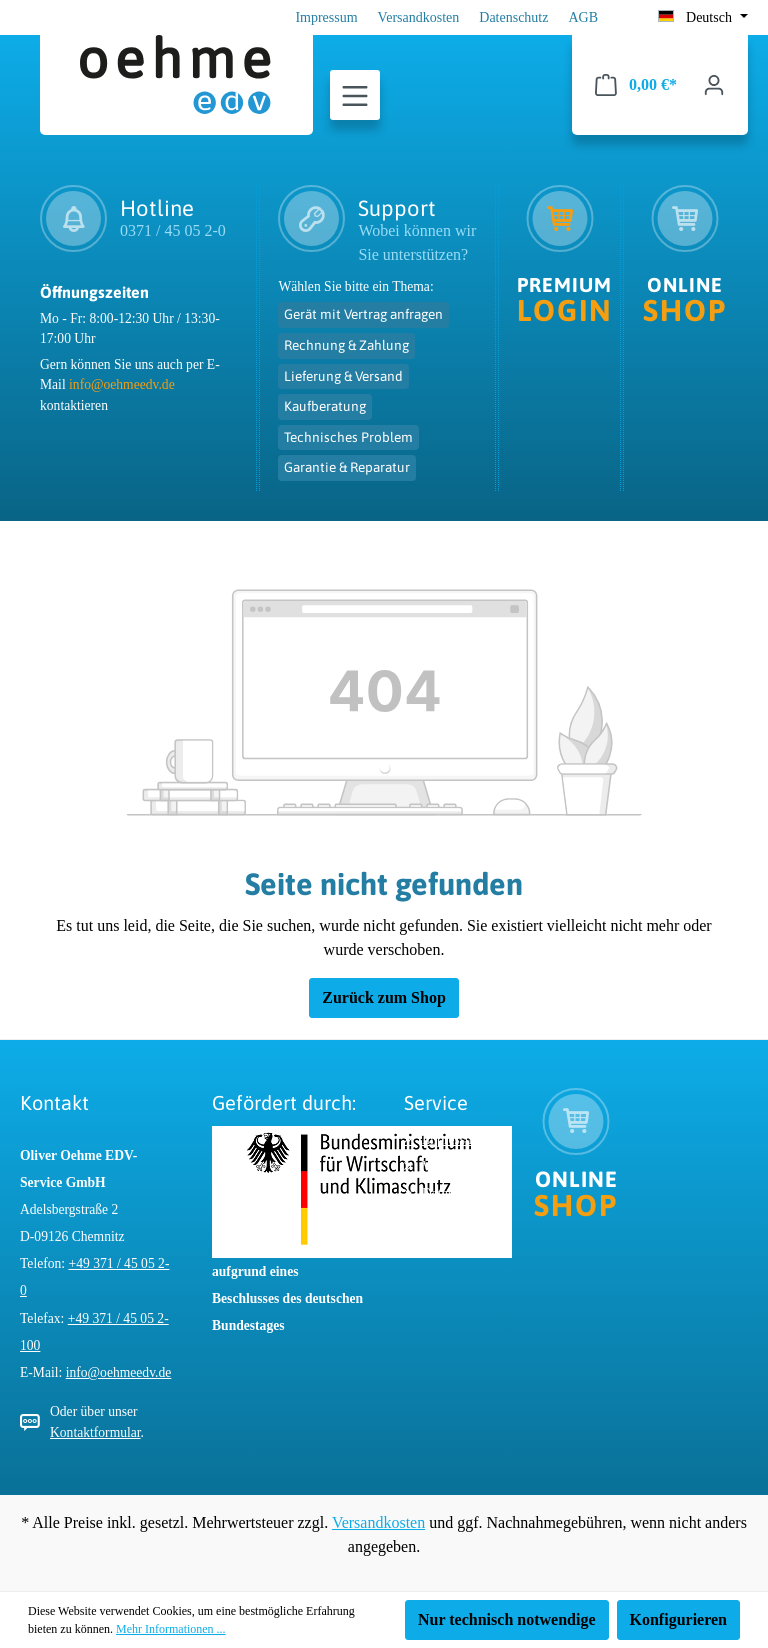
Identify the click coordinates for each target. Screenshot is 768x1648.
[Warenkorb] (636, 85)
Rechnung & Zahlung (346, 345)
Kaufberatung (325, 406)
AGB (583, 17)
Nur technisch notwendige (507, 1619)
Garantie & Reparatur (347, 467)
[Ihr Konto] (714, 85)
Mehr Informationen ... (171, 1629)
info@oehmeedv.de (122, 384)
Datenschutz (513, 17)
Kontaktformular (95, 1432)
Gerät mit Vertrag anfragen (363, 314)
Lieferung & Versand (343, 376)
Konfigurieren (678, 1619)
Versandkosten (419, 17)
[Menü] (355, 96)
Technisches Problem (348, 437)
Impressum (326, 17)
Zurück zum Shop (384, 997)
